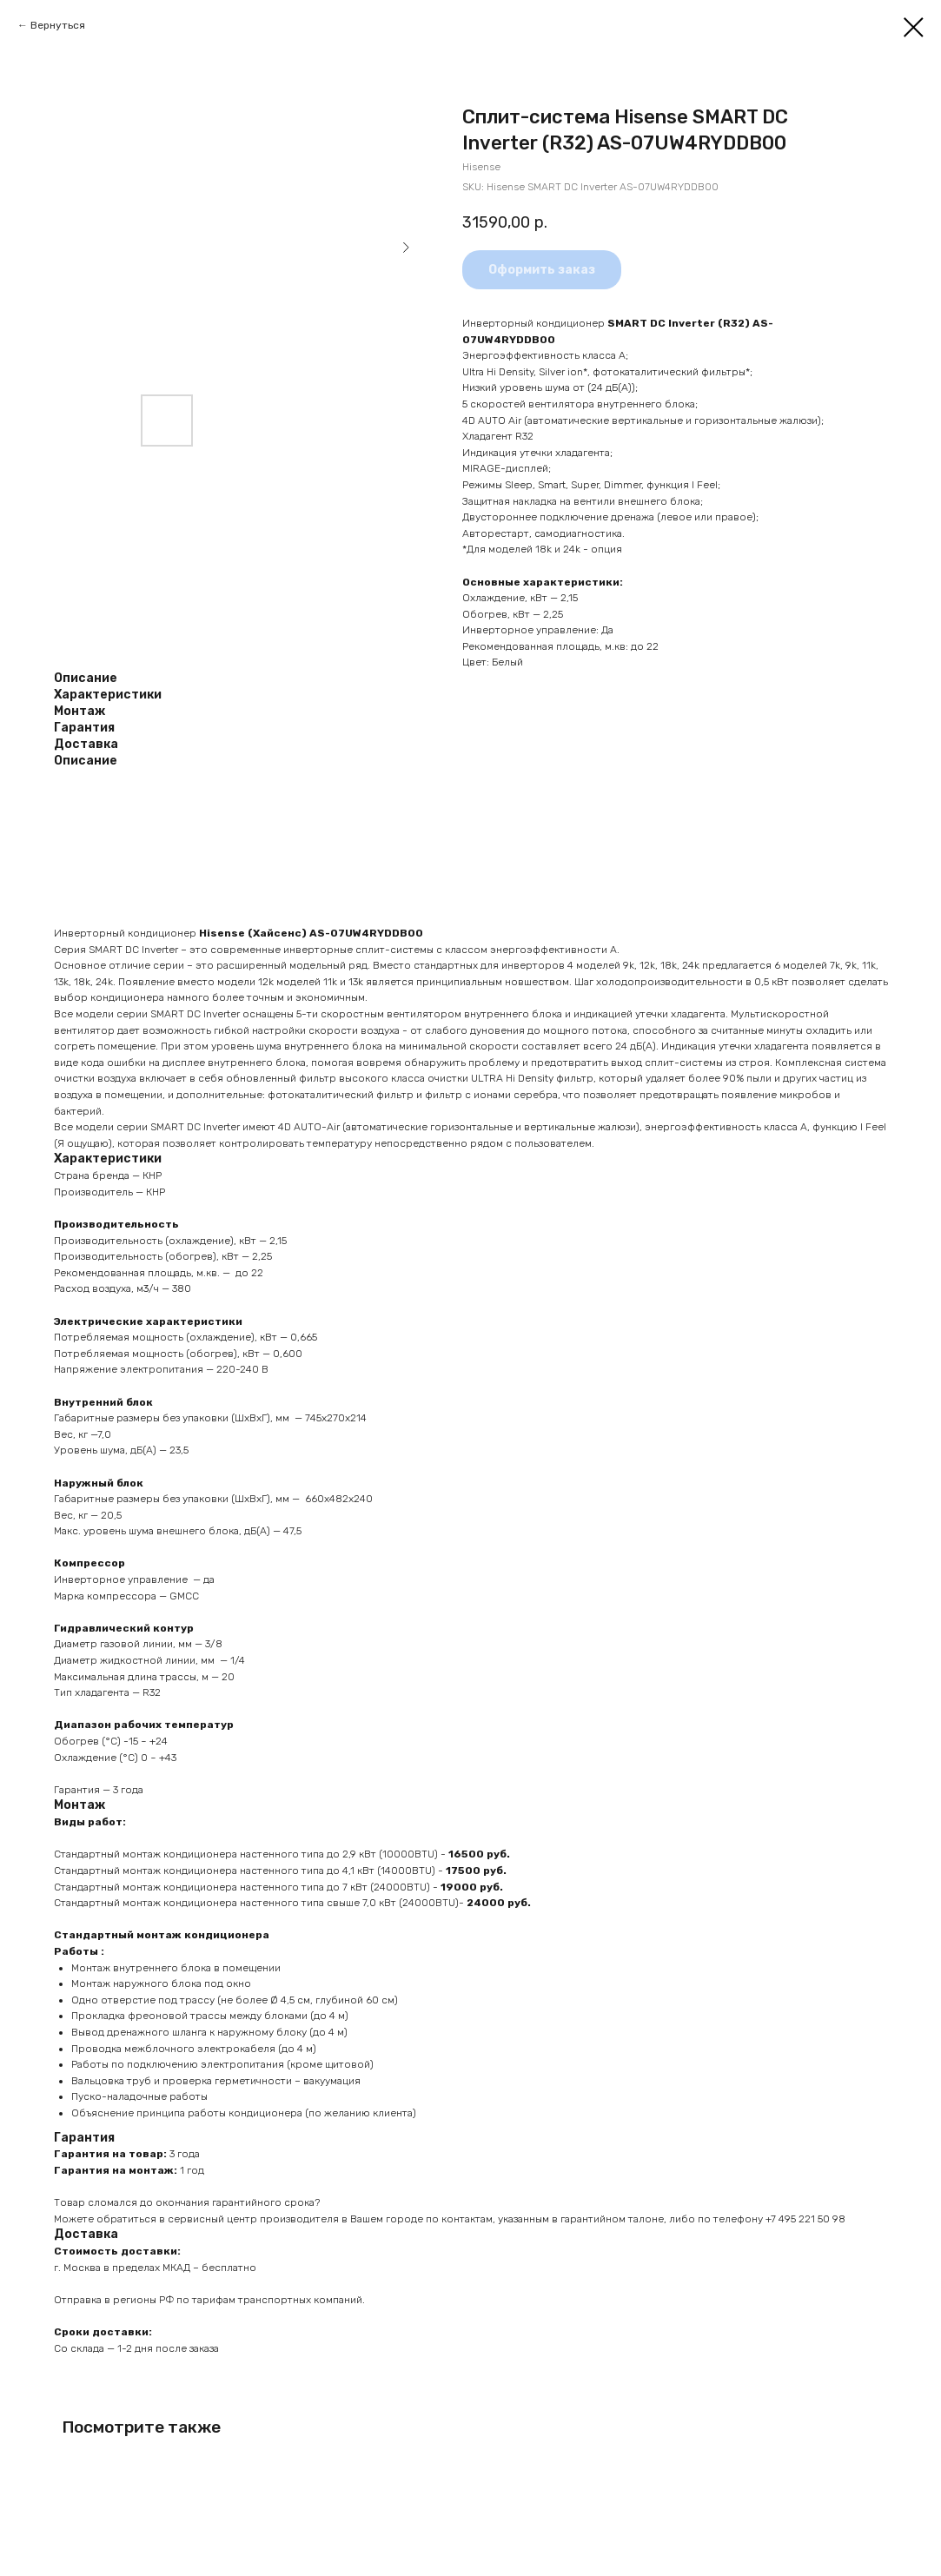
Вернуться (57, 25)
